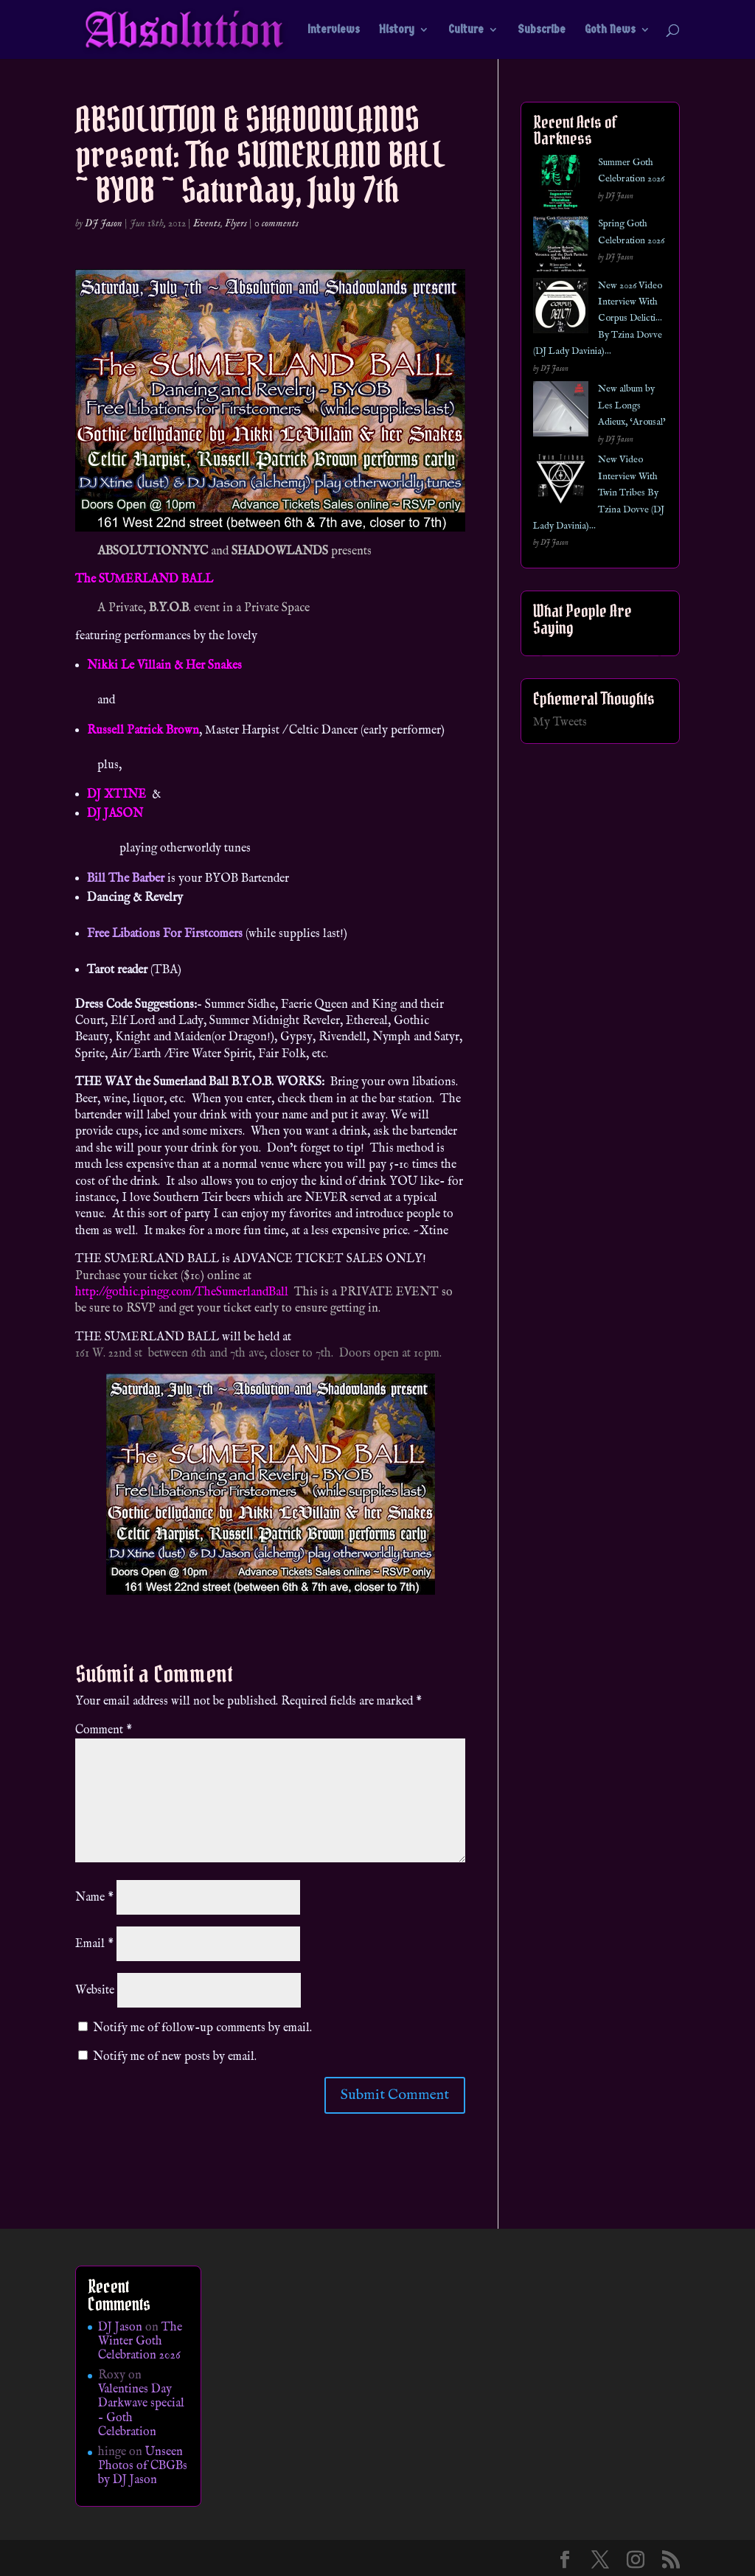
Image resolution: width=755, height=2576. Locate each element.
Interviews (333, 30)
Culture (466, 30)
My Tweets (560, 722)
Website (94, 1990)
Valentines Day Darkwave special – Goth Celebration (141, 2411)
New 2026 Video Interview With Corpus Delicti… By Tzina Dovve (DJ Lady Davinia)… (597, 318)
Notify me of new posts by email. (175, 2057)
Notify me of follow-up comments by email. (202, 2028)
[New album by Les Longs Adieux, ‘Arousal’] (560, 411)
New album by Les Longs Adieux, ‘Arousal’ (632, 405)
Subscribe (542, 30)
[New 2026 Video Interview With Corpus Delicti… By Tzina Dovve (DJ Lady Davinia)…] (560, 308)
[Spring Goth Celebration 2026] (560, 246)
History (396, 30)
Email (94, 1944)
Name (94, 1897)
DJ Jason (103, 223)
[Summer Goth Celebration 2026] (560, 185)
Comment (103, 1730)
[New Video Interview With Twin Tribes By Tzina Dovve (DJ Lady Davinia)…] (560, 482)
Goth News (610, 30)
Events (206, 223)
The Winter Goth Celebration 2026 (140, 2341)
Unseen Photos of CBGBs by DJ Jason (142, 2466)
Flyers (236, 223)
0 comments (276, 223)
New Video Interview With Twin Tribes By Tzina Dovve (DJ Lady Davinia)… (598, 492)
